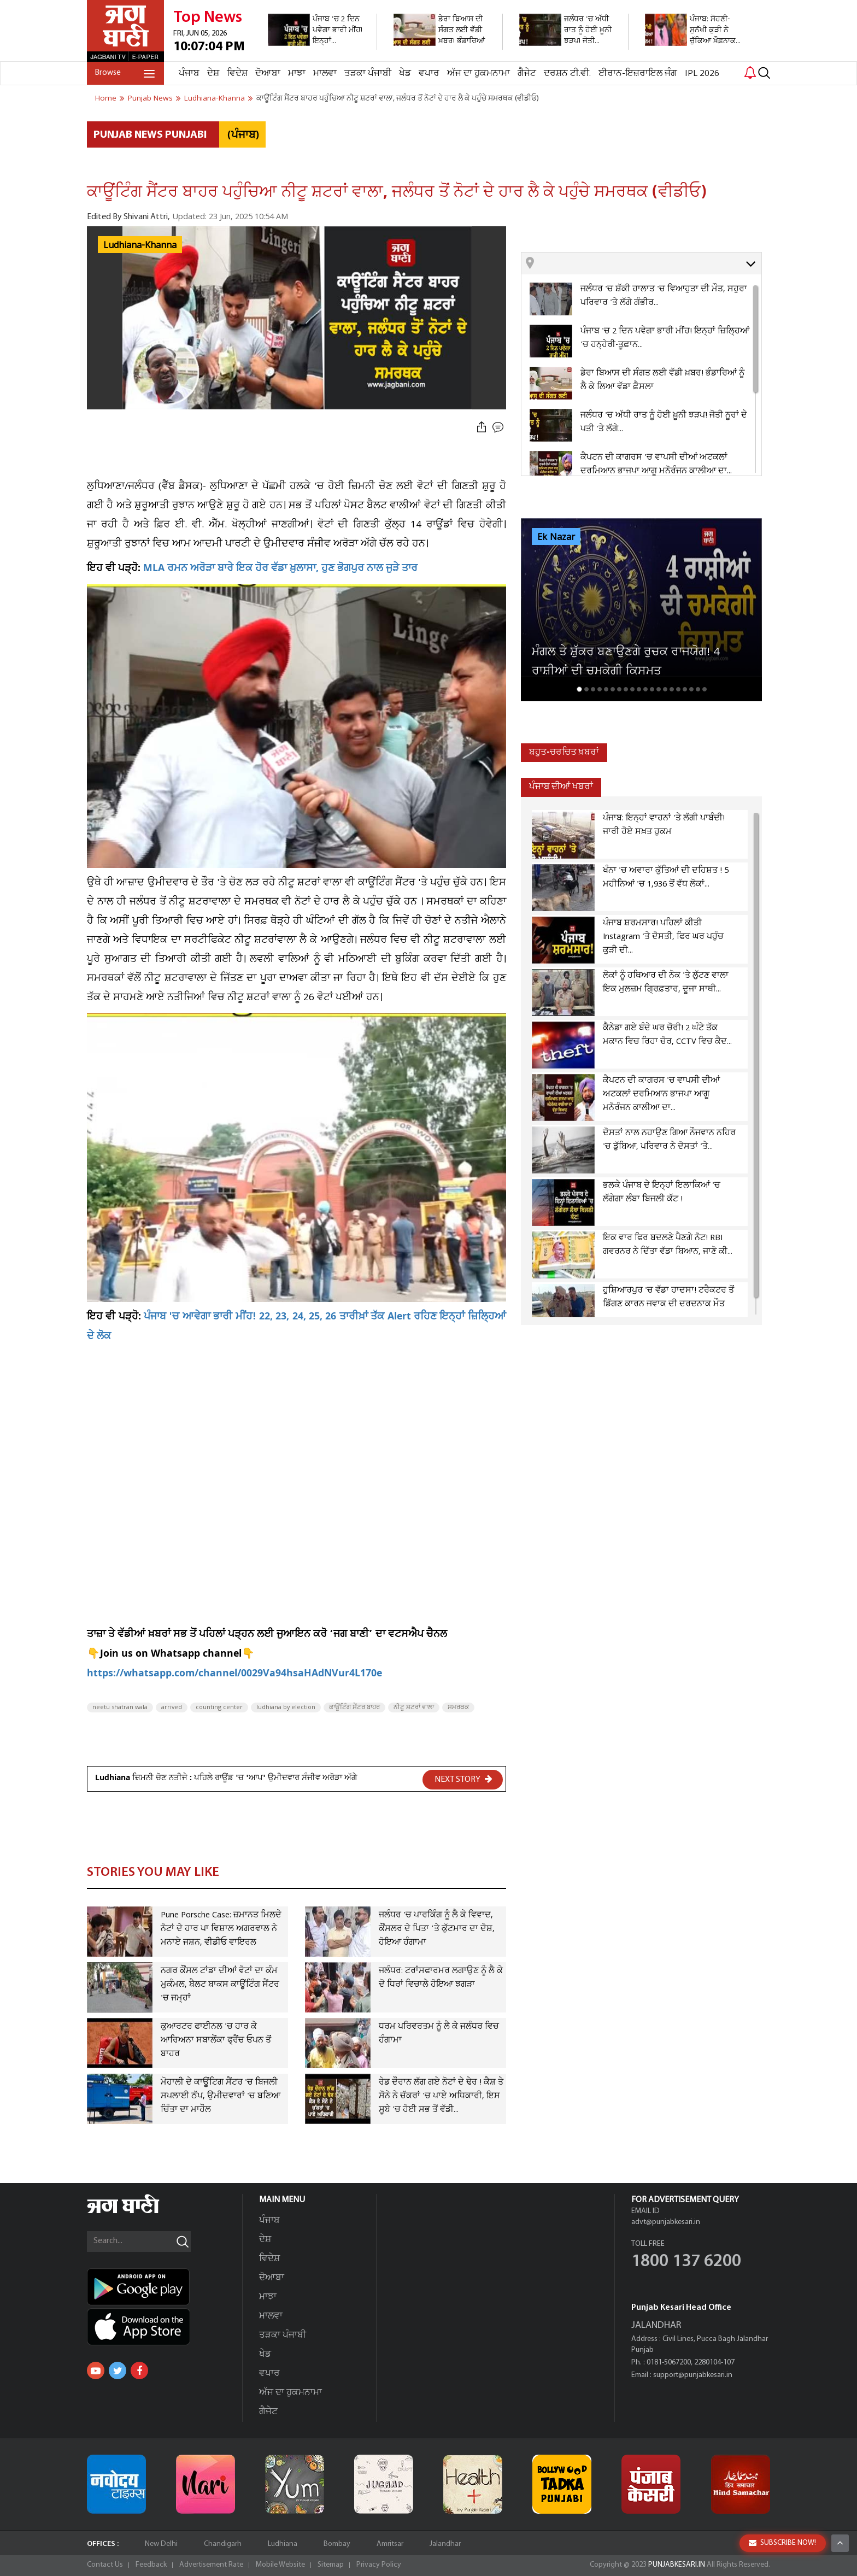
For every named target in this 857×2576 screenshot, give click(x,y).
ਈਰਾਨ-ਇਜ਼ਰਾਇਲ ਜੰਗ (637, 73)
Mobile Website (280, 2565)
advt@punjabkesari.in (665, 2222)
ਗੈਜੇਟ (527, 73)
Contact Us (105, 2565)
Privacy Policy (378, 2565)
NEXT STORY (463, 1779)
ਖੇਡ (405, 73)
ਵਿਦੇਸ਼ (237, 73)
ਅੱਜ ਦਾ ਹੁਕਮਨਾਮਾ (478, 73)
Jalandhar (445, 2544)
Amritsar (390, 2544)
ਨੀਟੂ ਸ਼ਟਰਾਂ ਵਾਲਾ (414, 1707)
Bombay (337, 2544)
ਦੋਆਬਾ (267, 73)
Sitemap (331, 2565)
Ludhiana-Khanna (140, 245)
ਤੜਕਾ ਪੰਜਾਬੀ (367, 73)
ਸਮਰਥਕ (458, 1707)
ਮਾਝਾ (297, 73)
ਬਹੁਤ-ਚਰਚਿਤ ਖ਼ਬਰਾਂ (564, 752)
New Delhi (161, 2544)
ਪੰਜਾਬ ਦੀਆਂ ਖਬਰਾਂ (561, 786)
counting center (219, 1707)
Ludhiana (282, 2544)
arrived (171, 1707)
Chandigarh (223, 2544)
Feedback (151, 2565)
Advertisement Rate (211, 2565)
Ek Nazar (556, 537)
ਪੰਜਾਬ (189, 73)
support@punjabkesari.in (692, 2375)
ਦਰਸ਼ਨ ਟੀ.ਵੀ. (567, 73)
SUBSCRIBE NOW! (782, 2543)
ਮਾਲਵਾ (325, 73)
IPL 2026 (702, 73)
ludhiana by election (285, 1707)
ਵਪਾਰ (429, 73)
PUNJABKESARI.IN (676, 2565)
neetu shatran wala (120, 1707)
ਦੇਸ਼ (213, 73)
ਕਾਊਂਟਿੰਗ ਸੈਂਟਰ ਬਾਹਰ (354, 1707)
